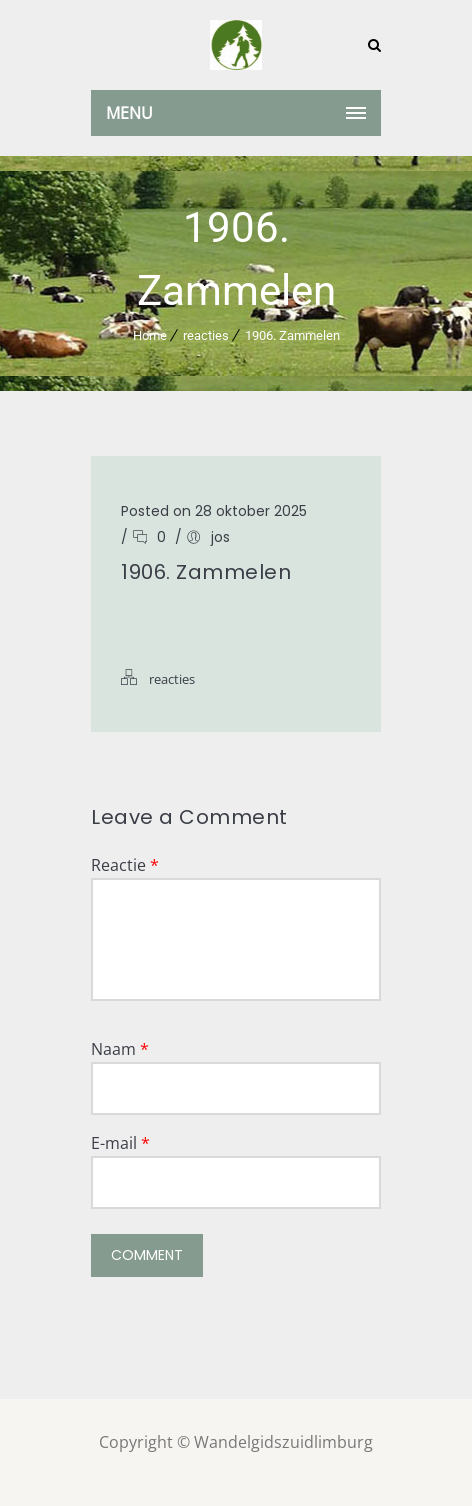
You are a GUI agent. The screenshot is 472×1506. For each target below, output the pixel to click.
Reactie (125, 865)
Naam (120, 1049)
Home (150, 335)
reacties (206, 335)
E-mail (120, 1143)
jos (220, 537)
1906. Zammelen (292, 335)
